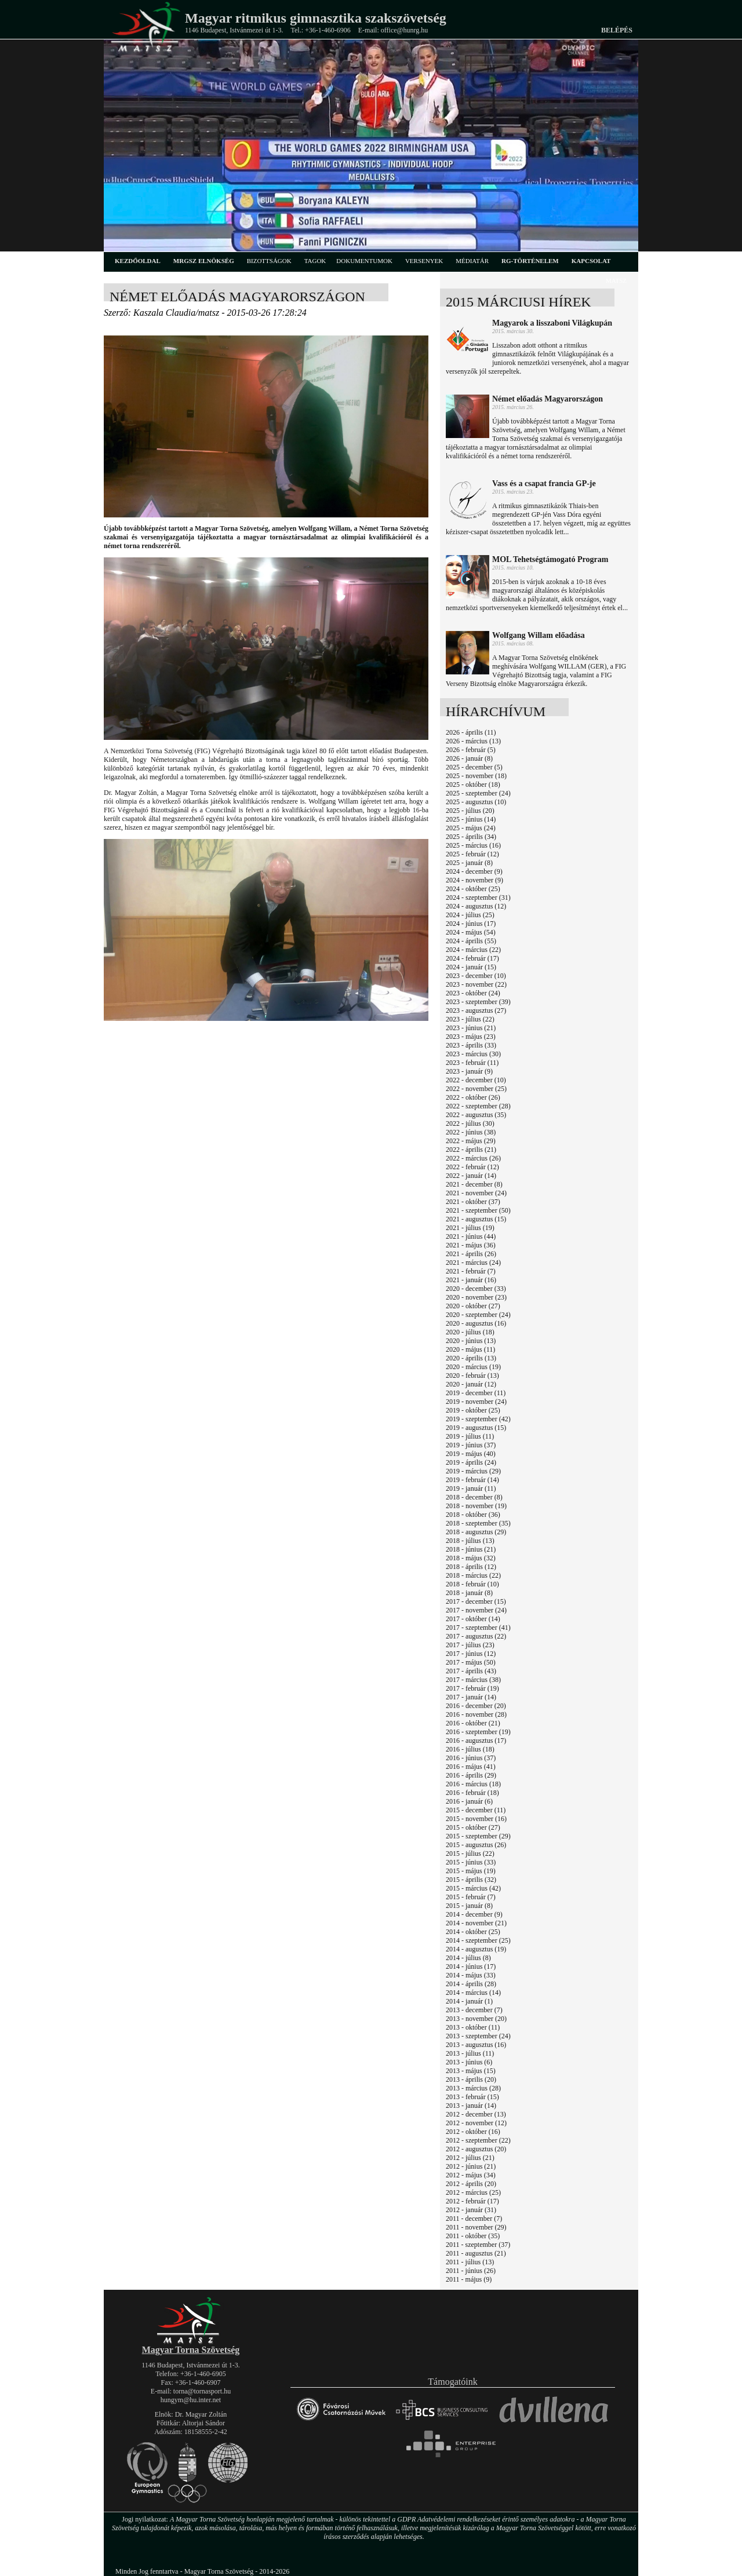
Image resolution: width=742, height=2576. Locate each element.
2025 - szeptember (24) (478, 793)
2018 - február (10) (472, 1584)
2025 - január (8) (469, 863)
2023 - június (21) (471, 1028)
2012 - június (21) (471, 2166)
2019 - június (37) (471, 1445)
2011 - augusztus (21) (476, 2253)
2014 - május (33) (471, 1975)
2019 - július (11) (470, 1436)
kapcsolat (591, 260)
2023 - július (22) (470, 1019)
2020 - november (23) (476, 1297)
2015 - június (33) (471, 1862)
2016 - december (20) (476, 1706)
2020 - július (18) (470, 1332)
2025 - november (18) (476, 776)
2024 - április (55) (471, 941)
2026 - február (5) (471, 750)
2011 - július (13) (470, 2262)
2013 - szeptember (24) (478, 2036)
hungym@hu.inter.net (191, 2400)
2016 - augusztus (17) (476, 1740)
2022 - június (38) (471, 1132)
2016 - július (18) (470, 1749)
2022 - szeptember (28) (478, 1106)
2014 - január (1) (469, 2001)
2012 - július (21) (470, 2158)
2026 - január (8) (469, 758)
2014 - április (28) (471, 1984)
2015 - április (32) (471, 1880)
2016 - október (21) (473, 1723)
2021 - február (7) (471, 1271)
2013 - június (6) (469, 2062)
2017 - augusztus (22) (476, 1636)
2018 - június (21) (471, 1549)
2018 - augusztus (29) (476, 1532)
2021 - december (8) (474, 1184)
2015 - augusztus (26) (476, 1845)
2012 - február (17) (472, 2201)
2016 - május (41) (471, 1767)
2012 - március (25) (473, 2192)
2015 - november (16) (476, 1819)
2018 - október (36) (473, 1514)
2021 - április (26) (471, 1254)
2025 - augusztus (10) (476, 802)
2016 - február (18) (472, 1793)
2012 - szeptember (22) (478, 2140)
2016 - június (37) (471, 1758)
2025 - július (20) (470, 811)
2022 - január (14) (471, 1176)
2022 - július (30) (470, 1123)
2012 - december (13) (476, 2114)
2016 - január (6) (469, 1801)
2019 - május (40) (471, 1454)
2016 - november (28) (476, 1714)
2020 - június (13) (471, 1341)
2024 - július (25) (470, 915)
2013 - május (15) (471, 2071)
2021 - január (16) (471, 1280)
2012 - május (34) (471, 2175)
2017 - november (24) (476, 1610)
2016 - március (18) (473, 1784)
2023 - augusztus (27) (476, 1010)
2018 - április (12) (471, 1567)
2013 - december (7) (474, 2010)
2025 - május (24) (471, 828)
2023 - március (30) (473, 1054)
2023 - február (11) (472, 1063)
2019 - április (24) (471, 1462)
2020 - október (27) (473, 1306)
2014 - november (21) (476, 1923)
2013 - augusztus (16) (476, 2045)
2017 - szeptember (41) (478, 1627)
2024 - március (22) (473, 950)
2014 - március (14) (473, 1992)
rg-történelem (530, 260)
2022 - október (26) (473, 1097)
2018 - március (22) (473, 1575)
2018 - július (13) (470, 1541)
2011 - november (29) (476, 2227)
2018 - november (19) (476, 1506)
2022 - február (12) (472, 1167)
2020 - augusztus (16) (476, 1323)
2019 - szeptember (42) (478, 1419)
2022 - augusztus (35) (476, 1115)
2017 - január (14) (471, 1697)
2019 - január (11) (471, 1488)
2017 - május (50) (471, 1662)
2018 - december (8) (474, 1497)
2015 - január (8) (469, 1906)
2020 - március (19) (473, 1367)
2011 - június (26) (471, 2271)
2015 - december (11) (475, 1810)
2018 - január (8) (469, 1593)
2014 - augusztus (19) (476, 1949)
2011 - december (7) (474, 2218)
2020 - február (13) (472, 1375)
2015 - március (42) (473, 1888)
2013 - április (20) (471, 2079)
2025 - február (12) (472, 854)
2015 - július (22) (470, 1853)
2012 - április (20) (471, 2184)
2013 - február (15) (472, 2097)
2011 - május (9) (469, 2279)
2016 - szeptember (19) (478, 1732)
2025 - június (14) (471, 819)
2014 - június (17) (471, 1966)
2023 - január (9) (469, 1071)
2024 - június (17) (471, 924)
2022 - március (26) (473, 1158)
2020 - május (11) (470, 1349)
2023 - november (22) (476, 984)
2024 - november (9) (474, 880)
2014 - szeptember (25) (478, 1940)
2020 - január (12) (471, 1384)
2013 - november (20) (476, 2019)
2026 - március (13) (473, 741)
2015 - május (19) (471, 1871)
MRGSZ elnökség (203, 260)
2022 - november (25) (476, 1089)
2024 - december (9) (474, 871)
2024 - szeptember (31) (478, 897)
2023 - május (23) (471, 1036)
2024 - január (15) (471, 967)
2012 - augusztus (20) (476, 2149)
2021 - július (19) (470, 1228)
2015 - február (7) (471, 1897)
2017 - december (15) (476, 1601)
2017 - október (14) (473, 1619)
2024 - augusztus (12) (476, 906)
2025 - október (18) (473, 784)
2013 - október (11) (473, 2027)
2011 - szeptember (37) (478, 2245)
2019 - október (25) (473, 1410)
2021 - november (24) (476, 1193)
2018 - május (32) (471, 1558)
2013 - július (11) (470, 2053)
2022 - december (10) (476, 1080)
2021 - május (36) (471, 1245)
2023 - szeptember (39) (478, 1002)
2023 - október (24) (473, 993)
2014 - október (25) (473, 1932)
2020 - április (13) (471, 1358)
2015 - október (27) (473, 1827)
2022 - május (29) (471, 1141)
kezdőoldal (138, 260)
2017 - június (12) (471, 1654)
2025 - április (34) (471, 837)
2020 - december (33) (476, 1289)
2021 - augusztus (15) (476, 1219)
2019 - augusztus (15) (476, 1428)
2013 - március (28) (473, 2088)
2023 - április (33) (471, 1045)
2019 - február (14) (472, 1480)
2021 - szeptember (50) (478, 1210)
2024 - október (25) (473, 889)
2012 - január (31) (471, 2210)
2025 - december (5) (474, 767)
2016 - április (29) (471, 1775)
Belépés (616, 30)
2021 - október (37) (473, 1202)
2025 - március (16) (473, 845)
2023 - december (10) (476, 976)
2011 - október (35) (473, 2236)
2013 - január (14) (471, 2105)
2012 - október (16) (473, 2132)
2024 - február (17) (472, 958)
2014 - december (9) (474, 1914)
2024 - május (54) (471, 932)
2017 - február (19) (472, 1688)
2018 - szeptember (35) (478, 1523)
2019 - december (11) (475, 1393)
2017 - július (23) (470, 1645)
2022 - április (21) (471, 1149)
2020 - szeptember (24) (478, 1315)
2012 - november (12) (476, 2123)
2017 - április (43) (471, 1671)
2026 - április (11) (471, 732)
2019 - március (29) (473, 1471)
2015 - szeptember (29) (478, 1836)
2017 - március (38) (473, 1680)
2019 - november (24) (476, 1402)
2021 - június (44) (471, 1236)
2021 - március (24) (473, 1262)
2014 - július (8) (468, 1958)
